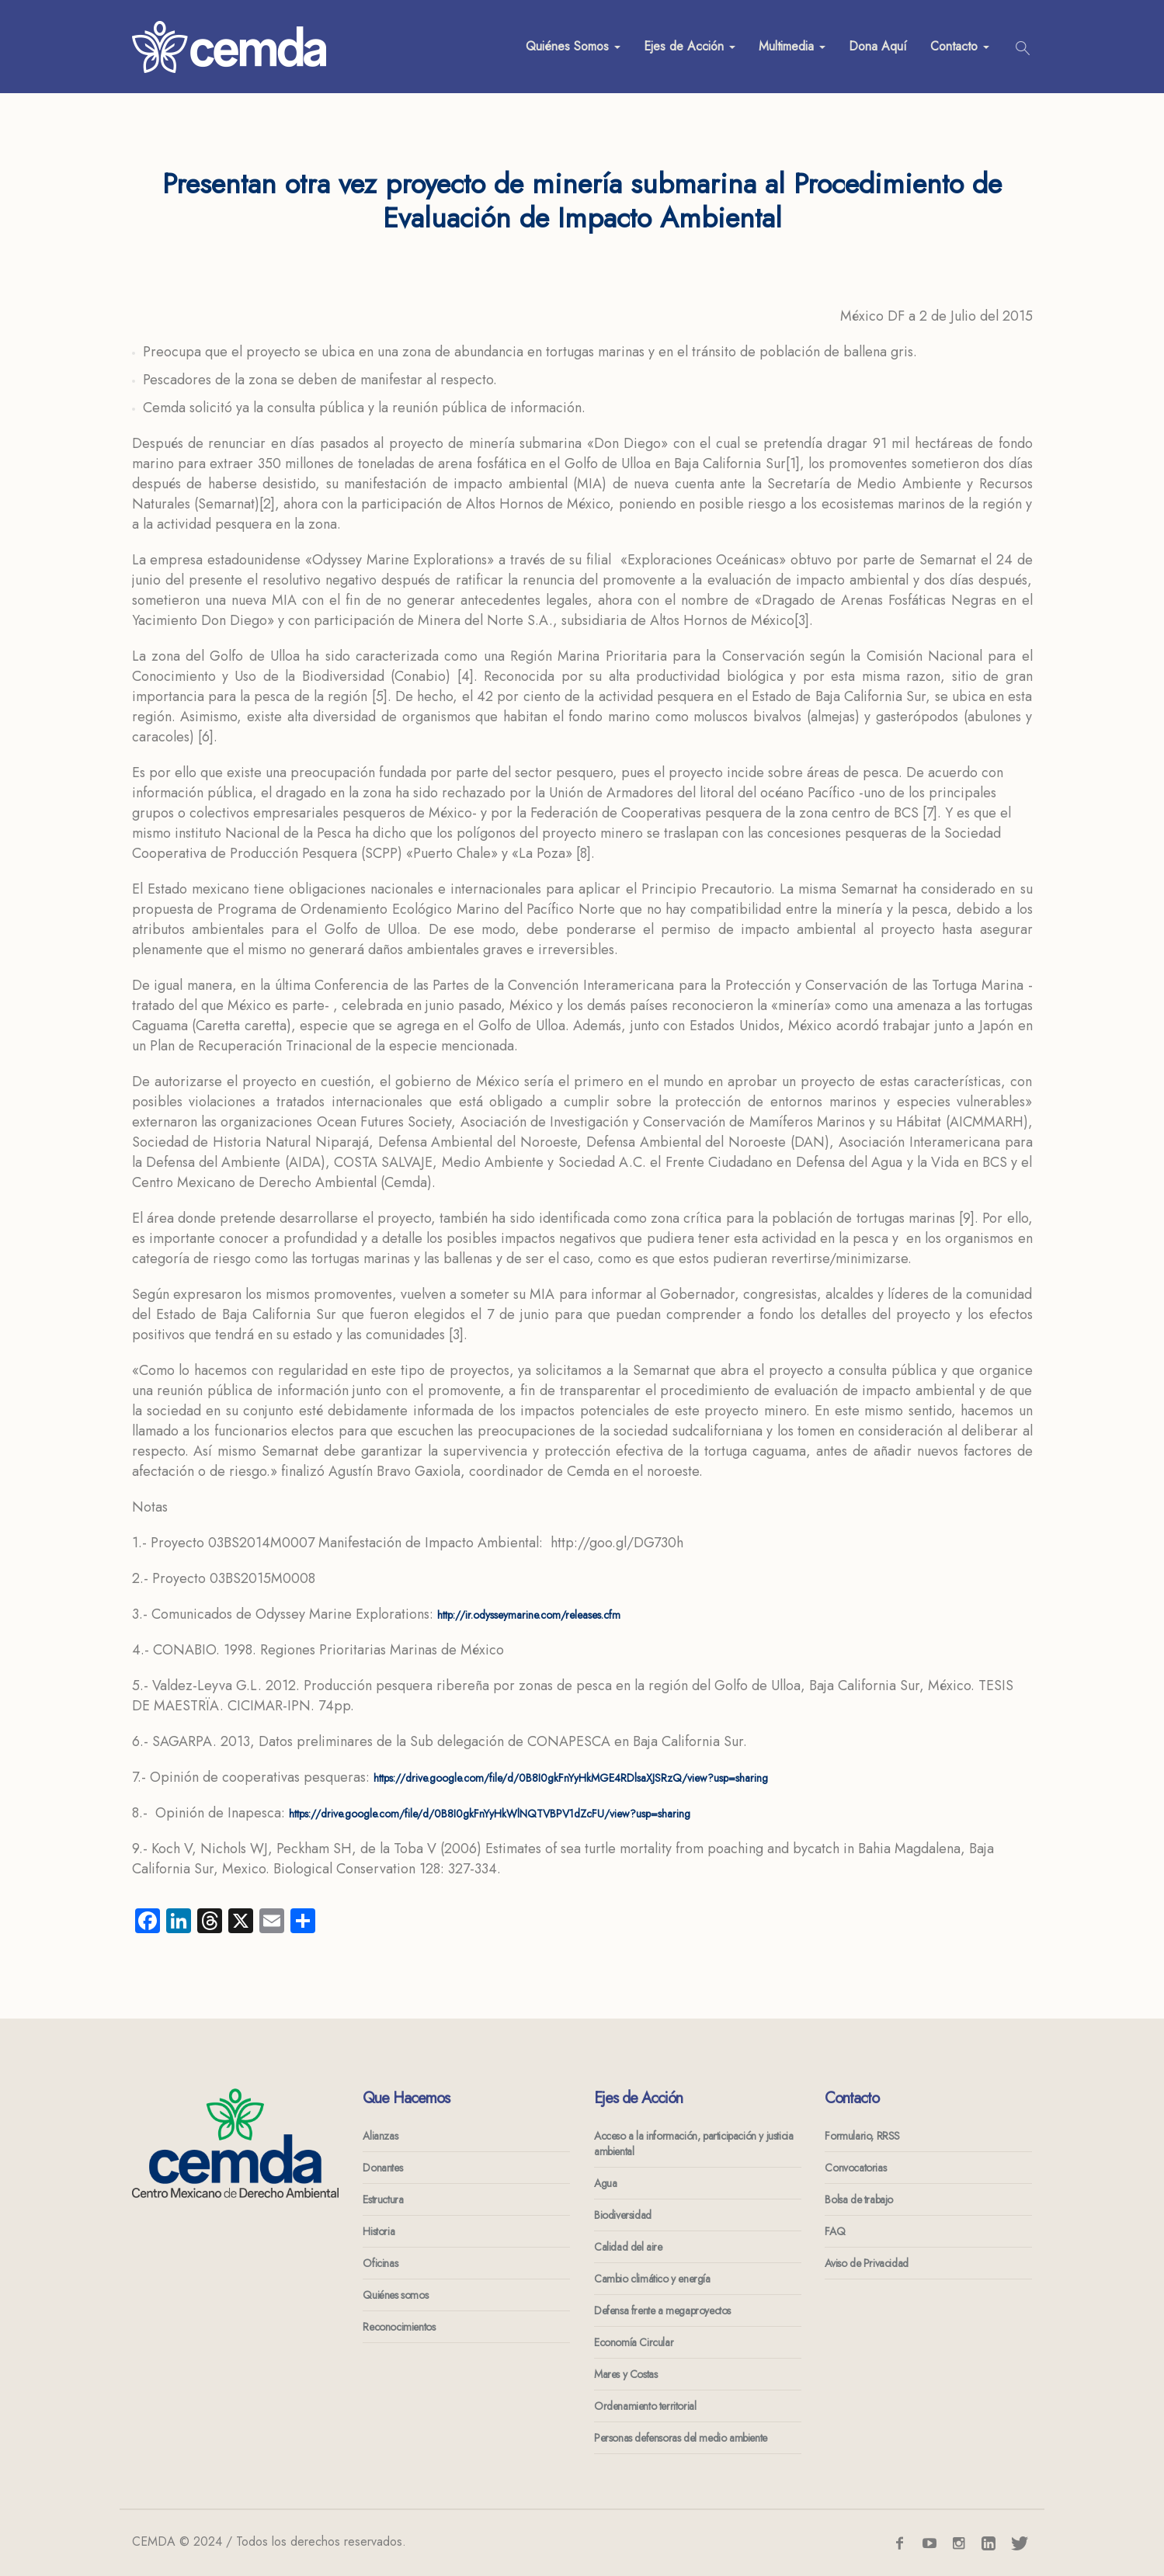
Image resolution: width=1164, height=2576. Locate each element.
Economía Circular (633, 2342)
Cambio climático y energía (652, 2278)
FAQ (835, 2231)
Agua (605, 2183)
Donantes (382, 2167)
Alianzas (380, 2136)
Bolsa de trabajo (859, 2199)
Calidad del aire (628, 2247)
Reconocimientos (399, 2327)
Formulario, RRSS (862, 2136)
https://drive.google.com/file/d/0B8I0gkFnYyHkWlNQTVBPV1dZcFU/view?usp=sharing (489, 1813)
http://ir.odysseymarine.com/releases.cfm (528, 1615)
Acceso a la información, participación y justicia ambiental (693, 2143)
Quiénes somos (395, 2295)
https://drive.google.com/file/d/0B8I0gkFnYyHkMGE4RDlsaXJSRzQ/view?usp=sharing (571, 1778)
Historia (378, 2231)
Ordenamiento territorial (645, 2406)
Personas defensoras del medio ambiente (680, 2438)
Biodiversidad (622, 2215)
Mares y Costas (625, 2374)
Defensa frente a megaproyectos (662, 2310)
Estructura (383, 2199)
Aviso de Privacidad (866, 2263)
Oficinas (380, 2263)
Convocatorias (855, 2167)
